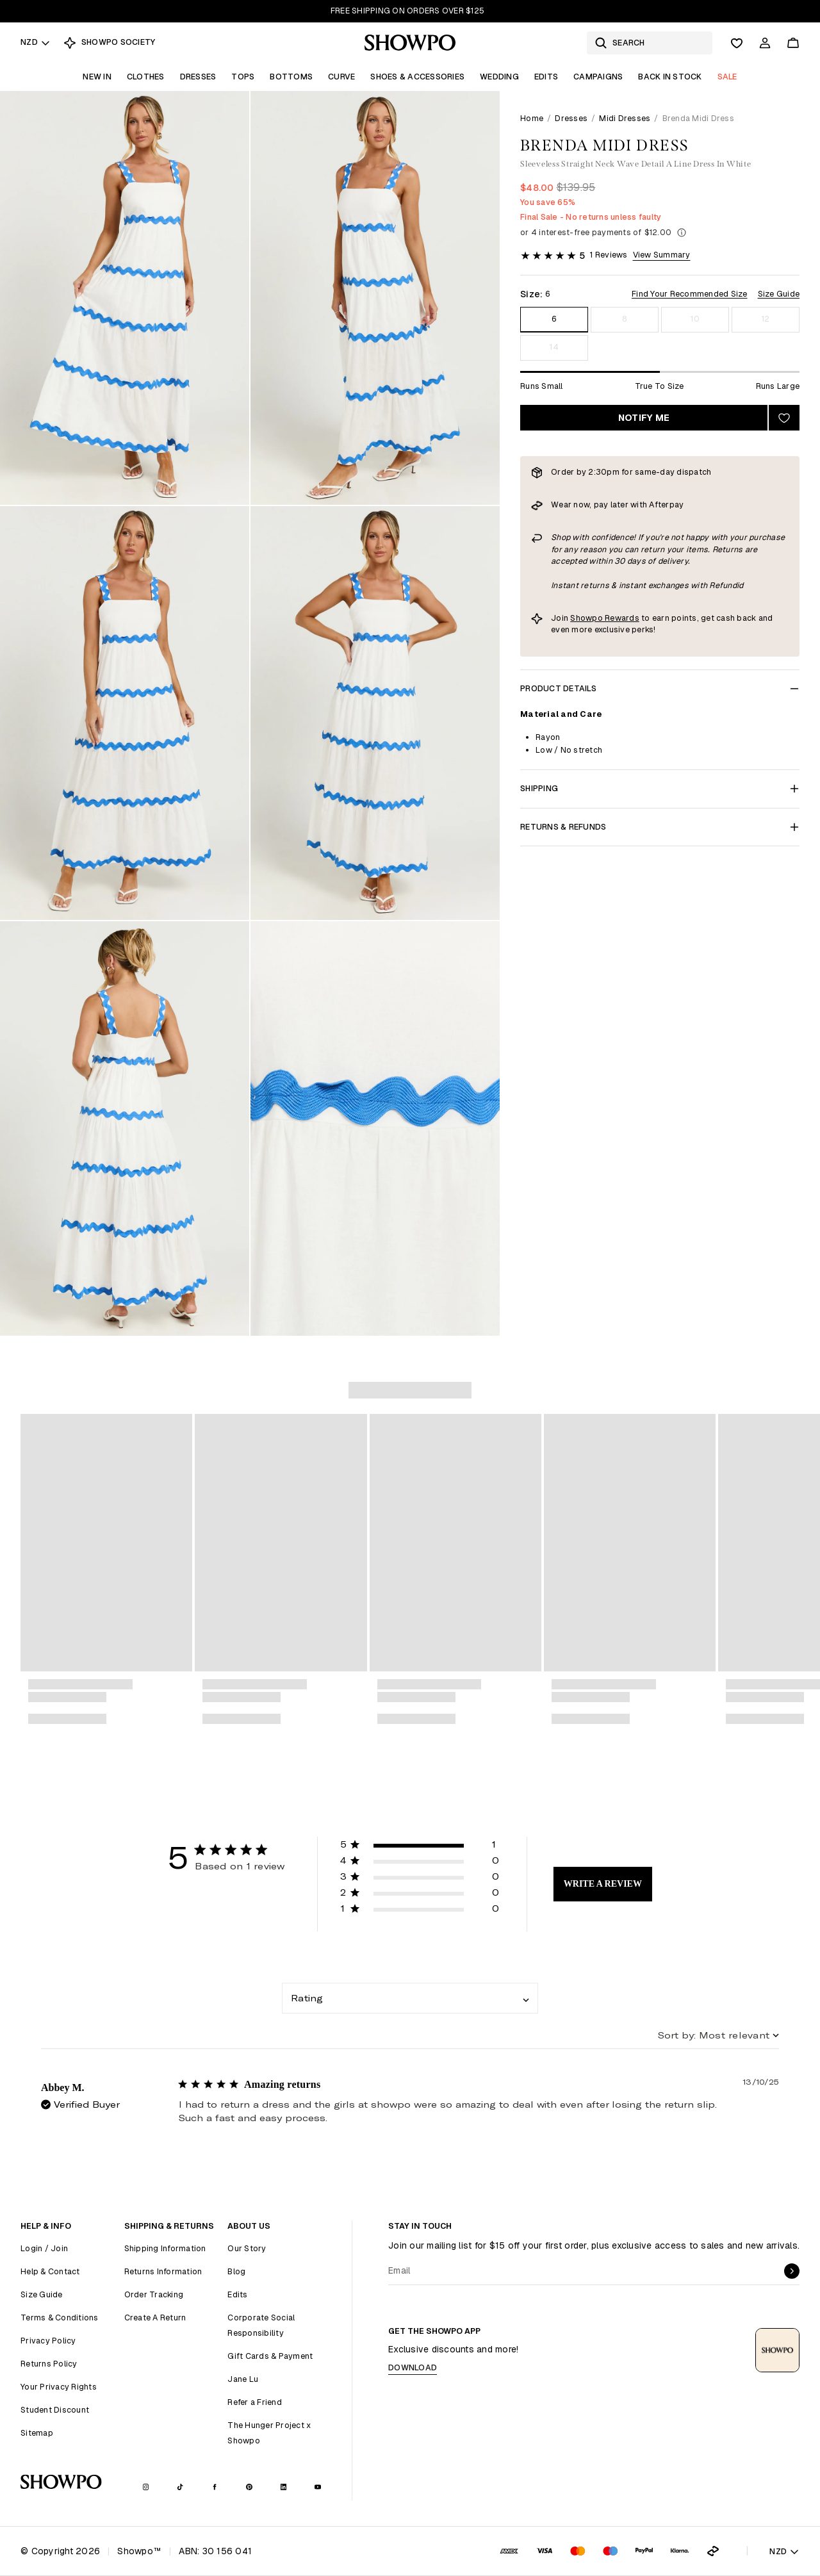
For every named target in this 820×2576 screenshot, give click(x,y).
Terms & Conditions (59, 2317)
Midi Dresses (624, 118)
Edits (546, 76)
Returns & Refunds (660, 826)
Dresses (198, 76)
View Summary (662, 254)
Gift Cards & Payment (270, 2355)
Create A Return (155, 2317)
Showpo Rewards (604, 617)
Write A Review (603, 1884)
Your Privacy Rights (58, 2386)
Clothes (146, 76)
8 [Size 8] (624, 318)
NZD (35, 42)
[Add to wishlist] (784, 418)
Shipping (660, 788)
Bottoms (291, 76)
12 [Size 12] (766, 318)
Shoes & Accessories (417, 76)
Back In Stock (669, 76)
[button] (419, 1847)
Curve (341, 76)
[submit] (792, 2271)
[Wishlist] (736, 43)
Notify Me (643, 417)
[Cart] (793, 43)
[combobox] (410, 1998)
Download (412, 2367)
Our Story (246, 2248)
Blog (236, 2271)
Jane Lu (242, 2379)
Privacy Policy (48, 2340)
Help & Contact (50, 2271)
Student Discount (54, 2409)
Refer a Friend (254, 2402)
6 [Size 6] (554, 318)
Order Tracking (154, 2294)
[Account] (764, 43)
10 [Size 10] (695, 318)
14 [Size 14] (554, 346)
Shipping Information (165, 2248)
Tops (242, 76)
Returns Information (163, 2271)
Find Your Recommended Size (690, 293)
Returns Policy (49, 2363)
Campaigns (598, 76)
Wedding (499, 76)
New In (97, 76)
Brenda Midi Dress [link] (698, 118)
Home (531, 118)
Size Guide (779, 293)
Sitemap (36, 2432)
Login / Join (44, 2248)
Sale (727, 76)
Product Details (660, 688)
